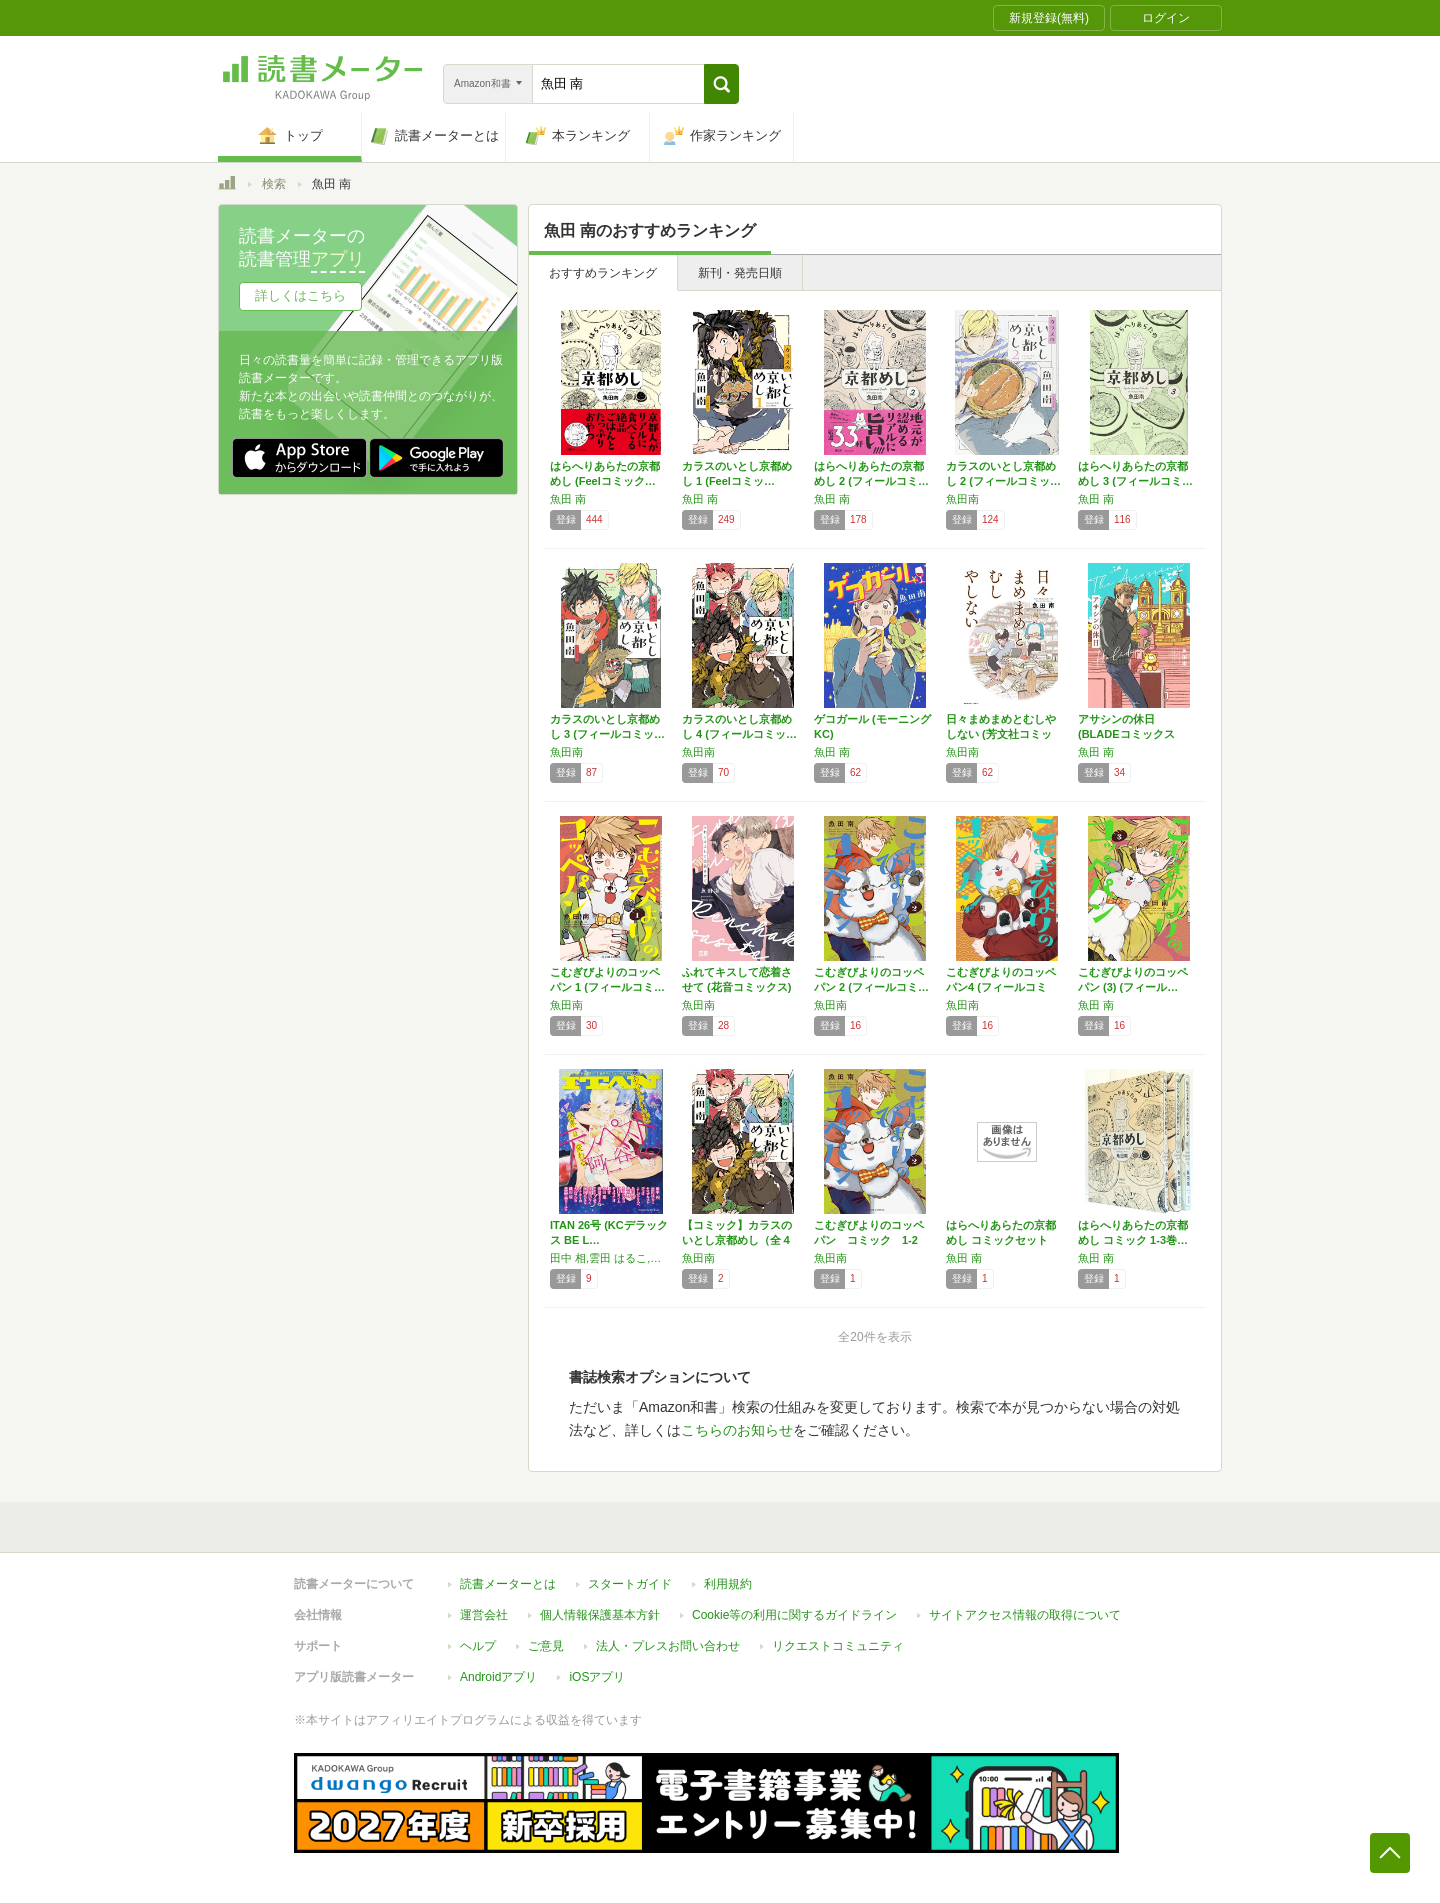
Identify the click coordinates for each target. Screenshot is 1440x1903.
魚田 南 (568, 499)
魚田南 (962, 499)
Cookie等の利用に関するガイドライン (794, 1615)
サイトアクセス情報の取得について (1025, 1615)
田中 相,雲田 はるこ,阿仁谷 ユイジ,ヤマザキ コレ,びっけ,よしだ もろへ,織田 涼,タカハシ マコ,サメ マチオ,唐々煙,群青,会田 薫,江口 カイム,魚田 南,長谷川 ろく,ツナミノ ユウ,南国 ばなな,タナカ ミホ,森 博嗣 (611, 1258)
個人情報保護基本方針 (600, 1615)
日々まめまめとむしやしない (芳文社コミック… (1001, 734)
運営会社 (484, 1615)
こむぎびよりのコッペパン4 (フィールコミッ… (1001, 987)
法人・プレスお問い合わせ (668, 1646)
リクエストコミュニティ (838, 1646)
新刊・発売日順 (740, 273)
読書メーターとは (508, 1584)
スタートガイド (630, 1584)
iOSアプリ (597, 1677)
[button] (721, 84)
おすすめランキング (603, 273)
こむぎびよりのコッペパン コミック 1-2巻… (869, 1240)
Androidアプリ (498, 1677)
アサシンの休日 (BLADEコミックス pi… (1126, 734)
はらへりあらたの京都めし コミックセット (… (1001, 1240)
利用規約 (728, 1584)
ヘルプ (478, 1646)
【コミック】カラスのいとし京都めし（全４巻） (737, 1240)
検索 (274, 184)
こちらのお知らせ (737, 1430)
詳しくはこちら (300, 295)
